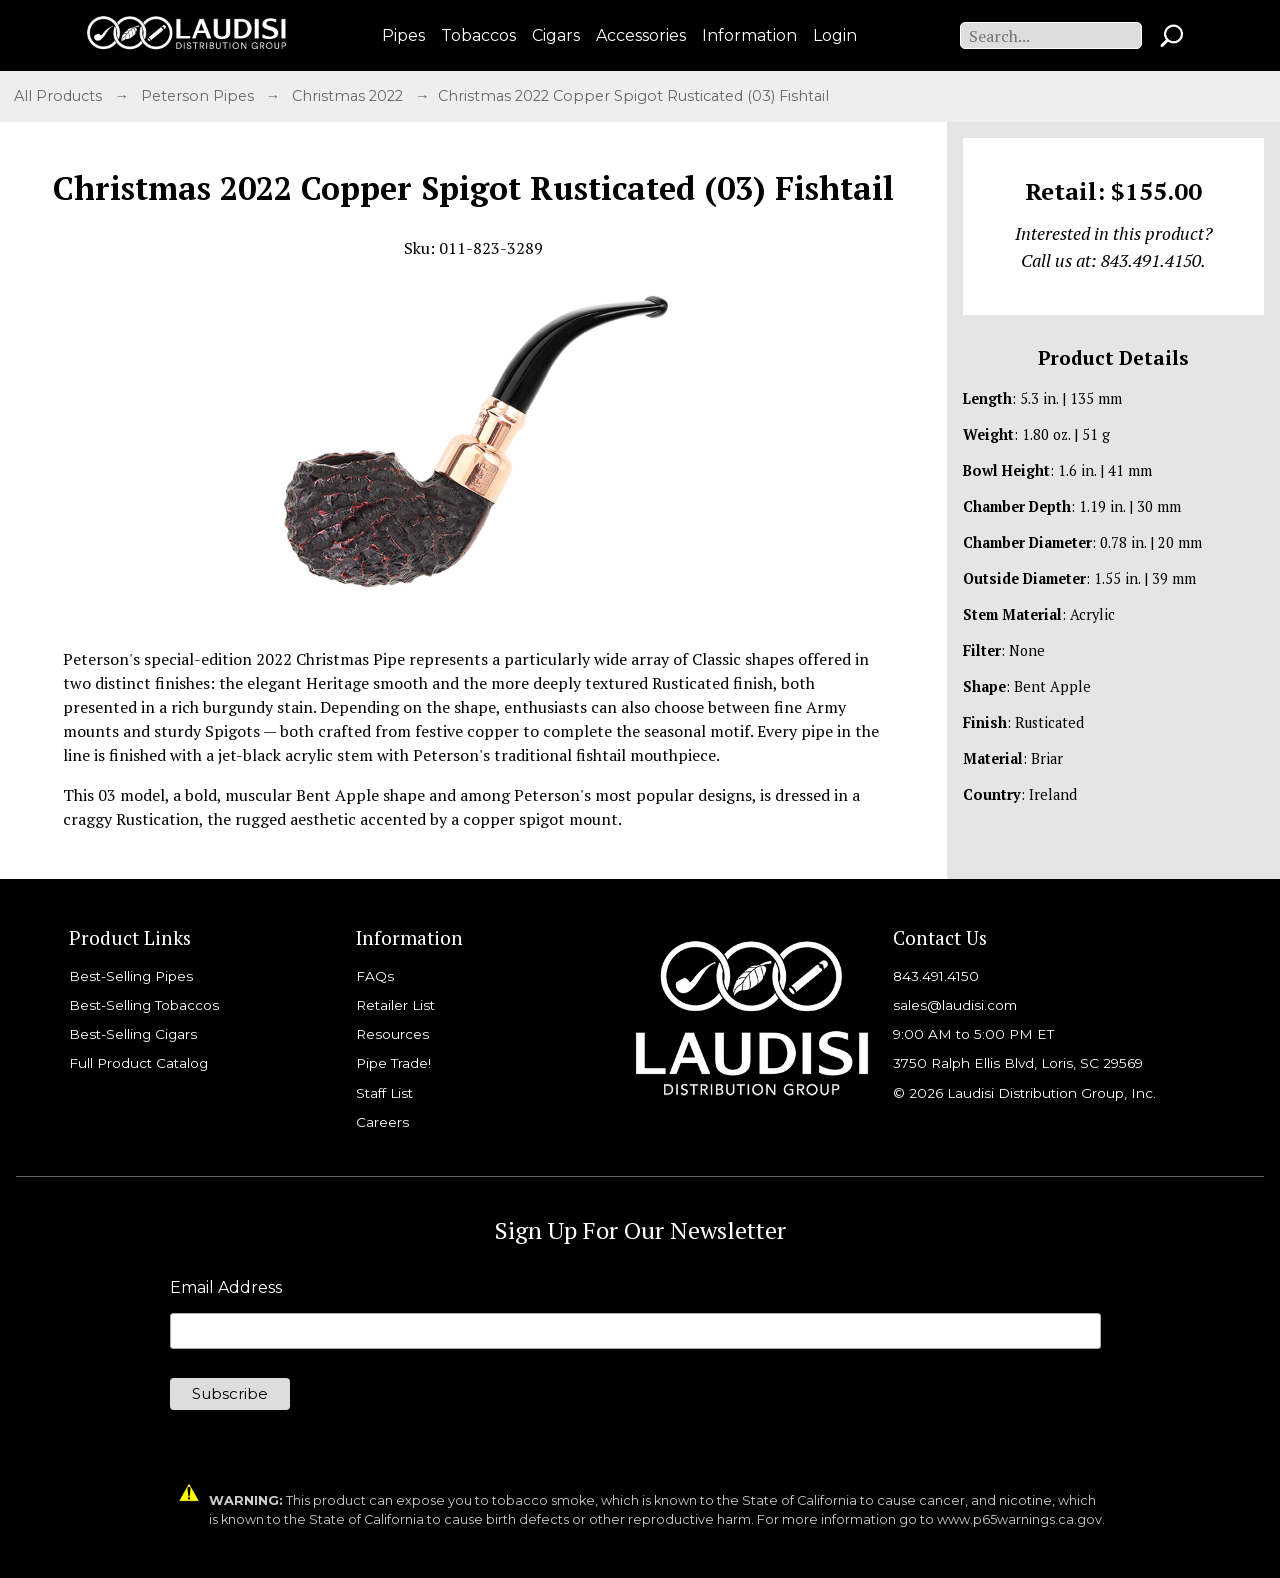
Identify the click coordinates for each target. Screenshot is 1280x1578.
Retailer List (395, 1005)
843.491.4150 (936, 976)
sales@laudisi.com (955, 1005)
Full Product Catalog (138, 1063)
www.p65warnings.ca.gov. (1021, 1519)
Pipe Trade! (393, 1063)
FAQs (375, 976)
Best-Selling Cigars (133, 1034)
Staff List (384, 1093)
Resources (392, 1034)
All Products (60, 96)
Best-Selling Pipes (131, 976)
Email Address (226, 1288)
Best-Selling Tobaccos (144, 1005)
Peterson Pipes (199, 96)
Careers (382, 1122)
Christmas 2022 (349, 96)
